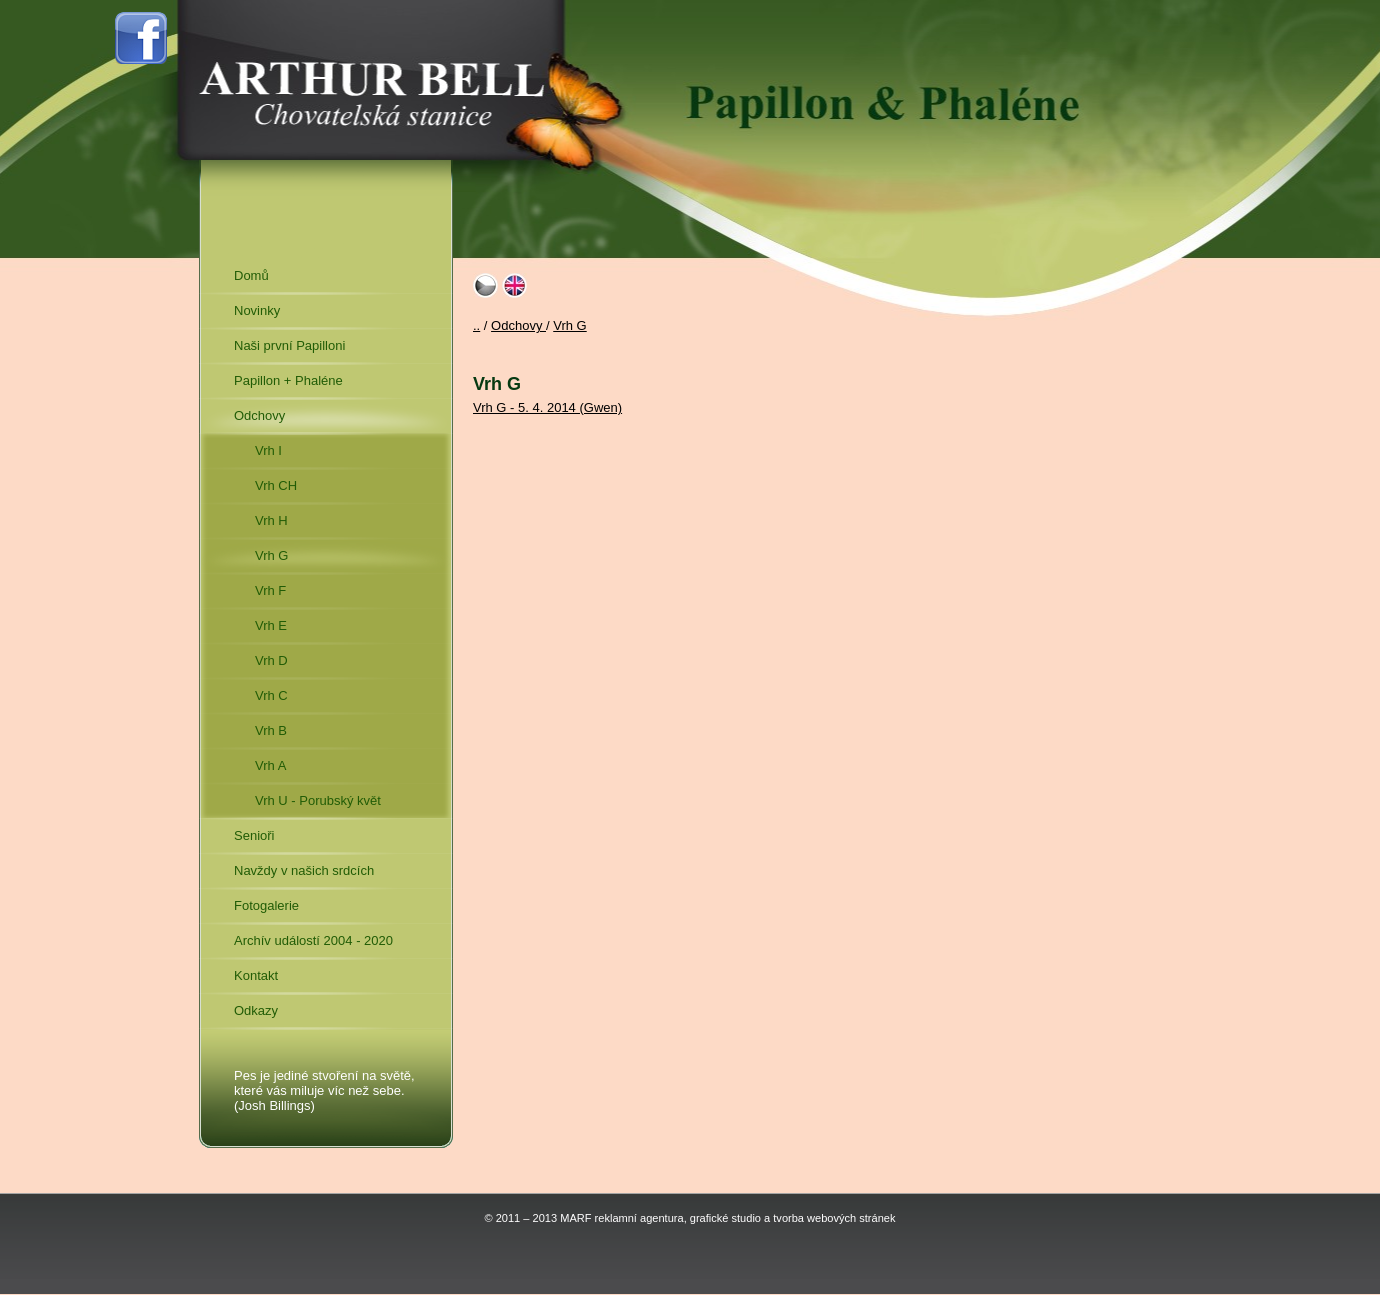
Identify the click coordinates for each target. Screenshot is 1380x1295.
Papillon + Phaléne (288, 380)
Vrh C (271, 695)
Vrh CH (276, 485)
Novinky (257, 310)
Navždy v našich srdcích (304, 870)
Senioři (254, 835)
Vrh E (271, 625)
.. (476, 325)
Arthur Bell (370, 80)
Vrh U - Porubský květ (318, 800)
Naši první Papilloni (289, 345)
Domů (251, 275)
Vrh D (271, 660)
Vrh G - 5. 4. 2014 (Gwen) (547, 407)
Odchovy (259, 415)
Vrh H (271, 520)
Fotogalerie (266, 905)
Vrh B (271, 730)
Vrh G (271, 555)
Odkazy (256, 1010)
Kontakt (256, 975)
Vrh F (270, 590)
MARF (575, 1218)
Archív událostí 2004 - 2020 (313, 940)
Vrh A (270, 765)
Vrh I (268, 450)
